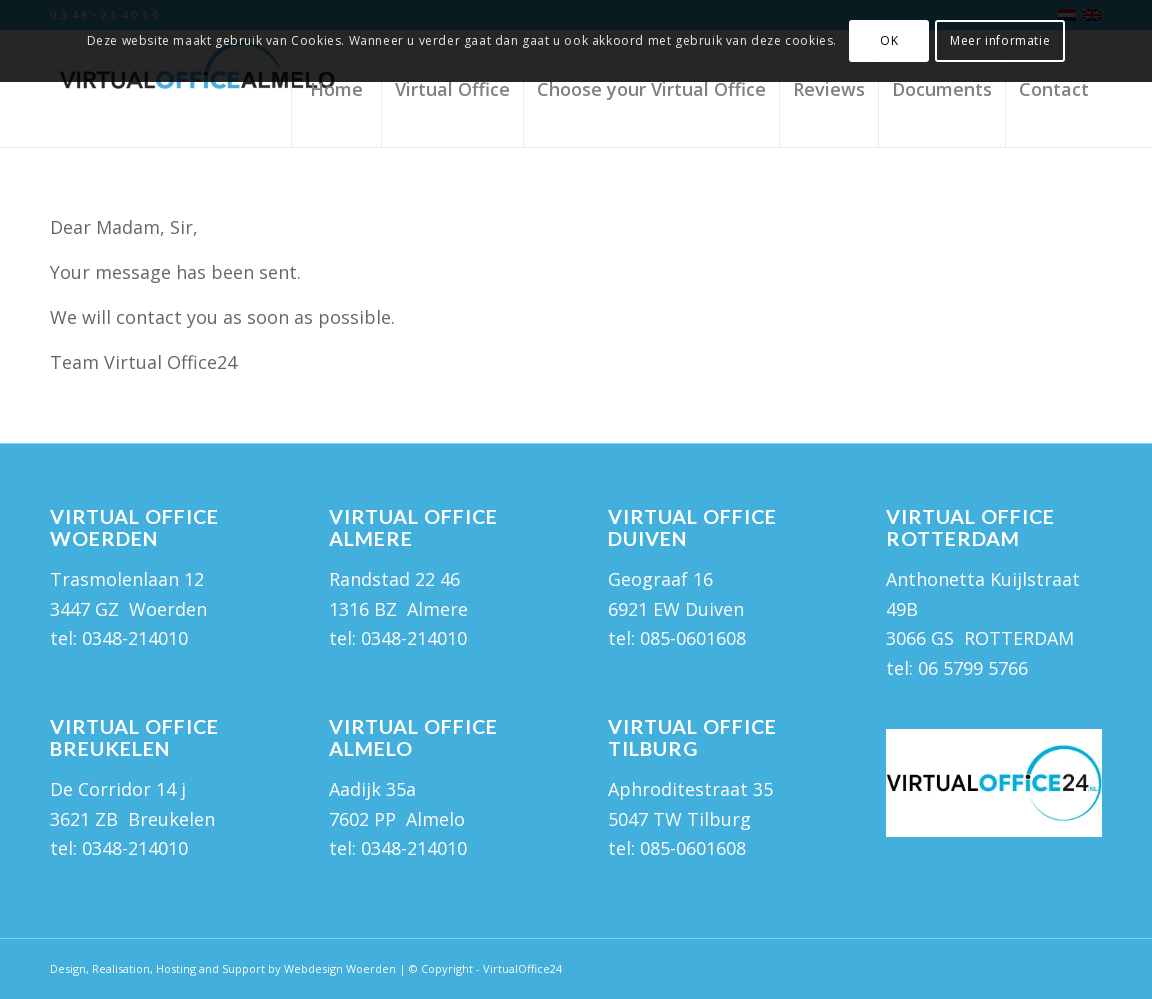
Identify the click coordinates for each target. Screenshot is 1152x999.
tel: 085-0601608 (677, 638)
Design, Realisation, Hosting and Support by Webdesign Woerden (223, 968)
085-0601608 (693, 848)
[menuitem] (336, 89)
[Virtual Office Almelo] (200, 89)
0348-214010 (135, 638)
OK (889, 40)
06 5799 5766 (973, 668)
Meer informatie (1000, 40)
